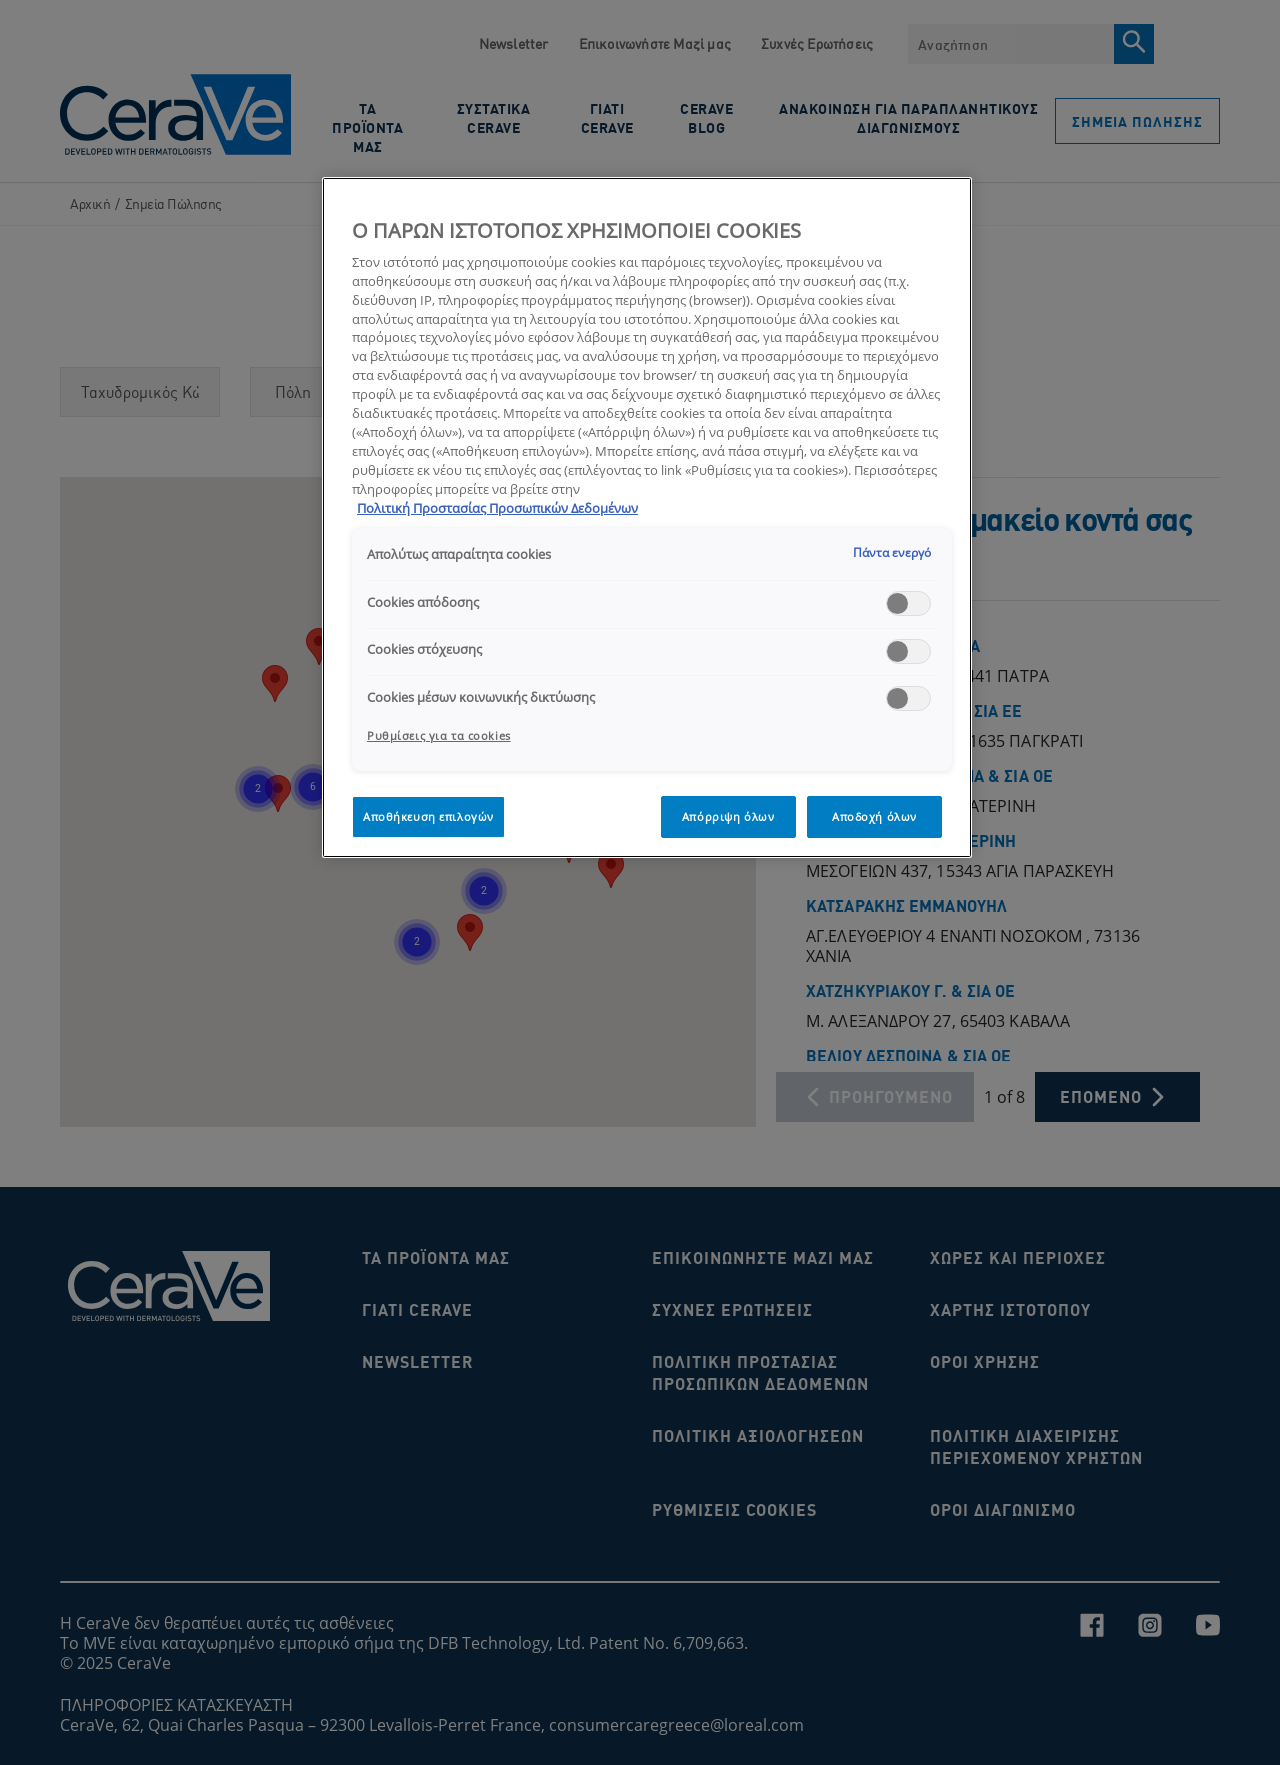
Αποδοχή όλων (874, 816)
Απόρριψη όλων (728, 816)
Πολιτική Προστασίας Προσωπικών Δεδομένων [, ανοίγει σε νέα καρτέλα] (497, 508)
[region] (647, 517)
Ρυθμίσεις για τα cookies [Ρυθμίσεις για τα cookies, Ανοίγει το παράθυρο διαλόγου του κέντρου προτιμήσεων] (439, 735)
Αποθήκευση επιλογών (428, 816)
